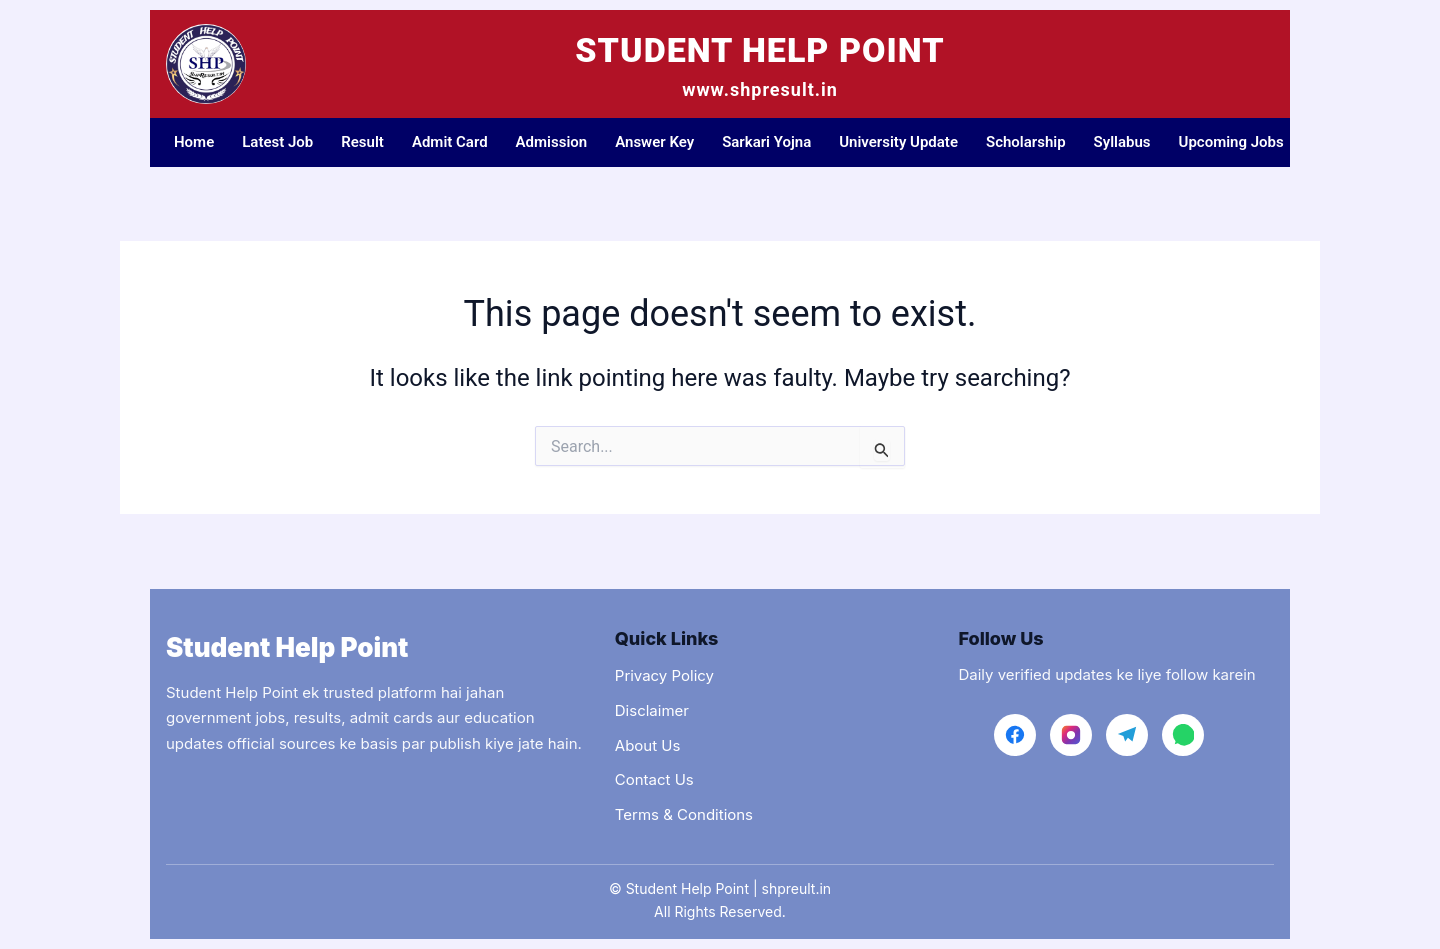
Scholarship (1026, 142)
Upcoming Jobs (1231, 142)
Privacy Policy (664, 675)
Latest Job (277, 142)
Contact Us (654, 779)
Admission (552, 142)
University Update (898, 142)
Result (362, 142)
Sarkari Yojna (766, 142)
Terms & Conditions (684, 814)
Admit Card (450, 142)
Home (194, 142)
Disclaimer (652, 710)
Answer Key (654, 142)
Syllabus (1122, 142)
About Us (648, 745)
